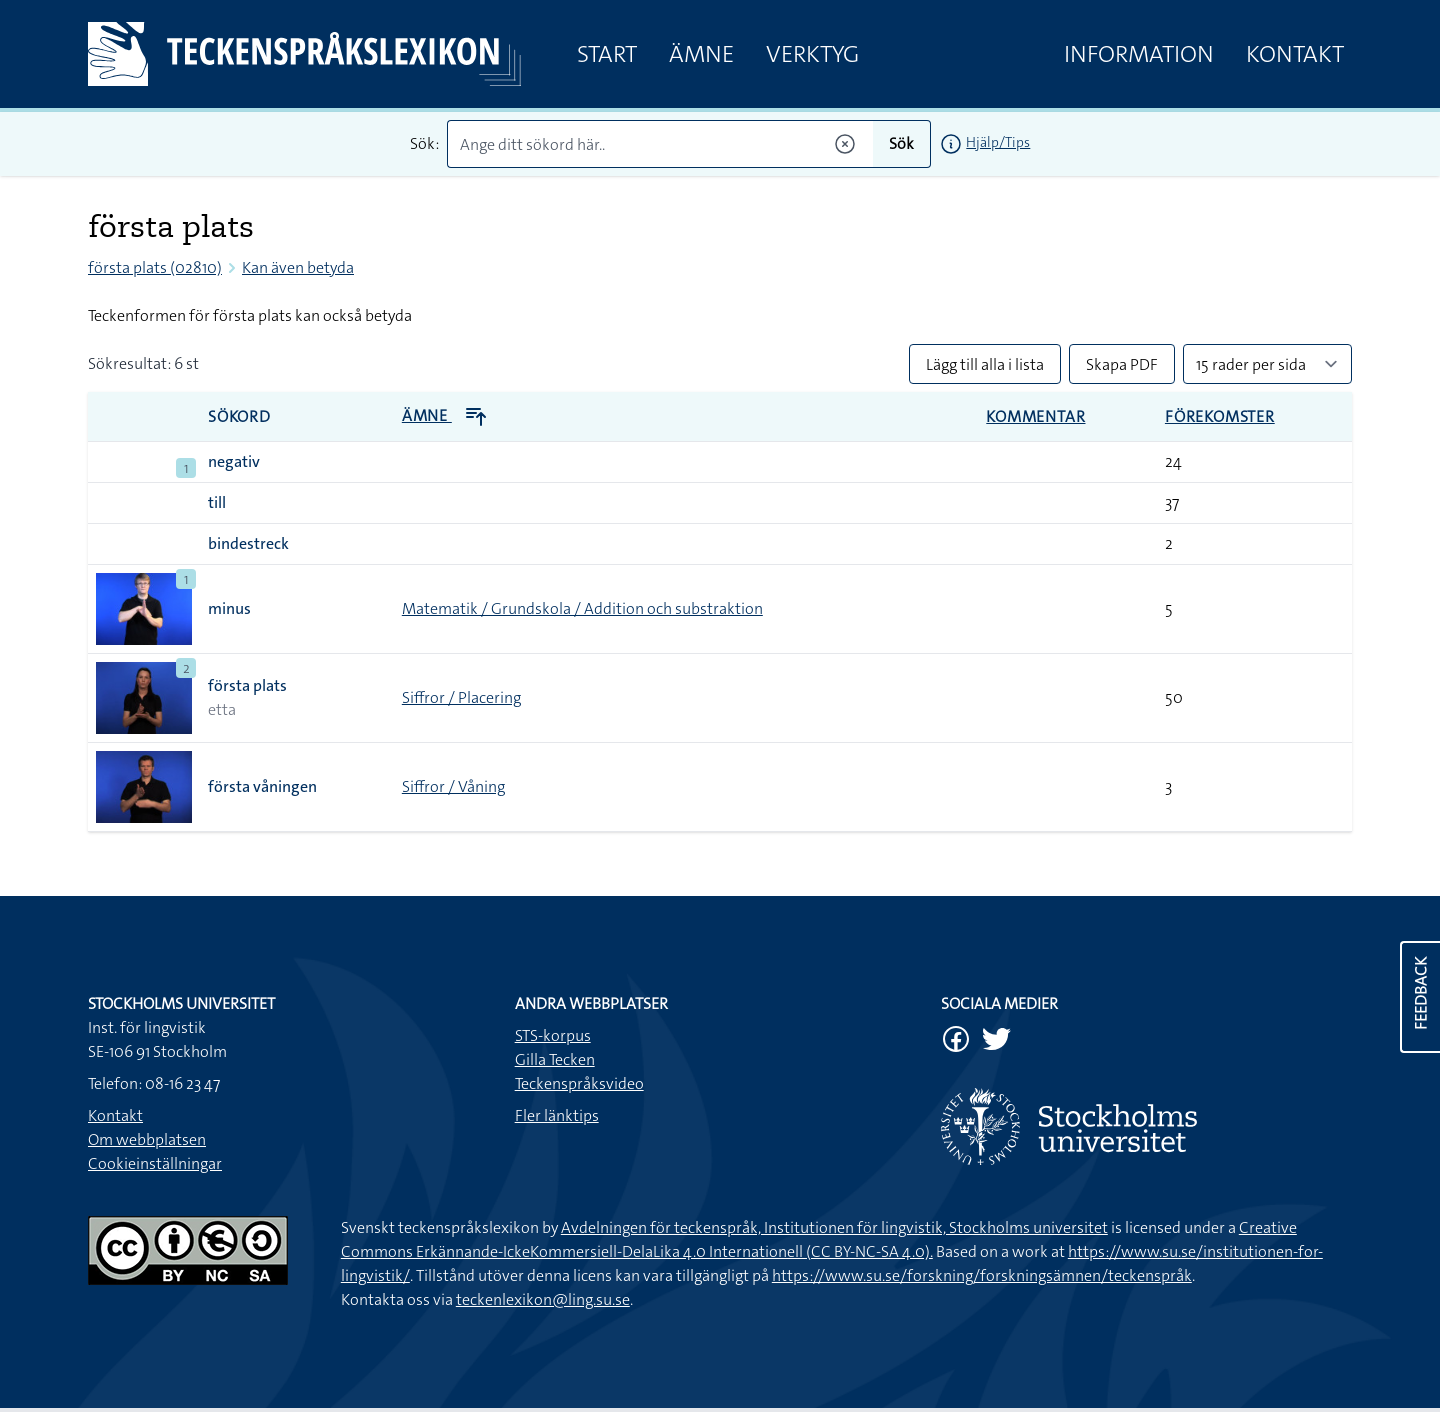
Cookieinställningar (155, 1163)
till (217, 502)
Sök (901, 143)
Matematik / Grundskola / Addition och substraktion (582, 608)
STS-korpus (553, 1035)
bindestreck (248, 543)
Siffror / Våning (453, 786)
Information (1139, 54)
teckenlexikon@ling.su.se (543, 1299)
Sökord (239, 416)
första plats (247, 685)
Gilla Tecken (555, 1059)
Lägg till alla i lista (985, 364)
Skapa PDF (1122, 364)
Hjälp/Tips (998, 142)
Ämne (701, 54)
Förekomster (1220, 416)
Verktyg (812, 54)
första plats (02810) (155, 267)
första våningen (262, 786)
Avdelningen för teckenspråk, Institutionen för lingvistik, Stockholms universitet (834, 1227)
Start (607, 54)
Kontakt (1295, 54)
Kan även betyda (298, 267)
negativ (234, 461)
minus (229, 608)
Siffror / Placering (461, 697)
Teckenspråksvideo (579, 1083)
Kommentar (1035, 416)
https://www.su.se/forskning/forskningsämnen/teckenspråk (982, 1275)
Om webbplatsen (147, 1139)
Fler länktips (557, 1115)
